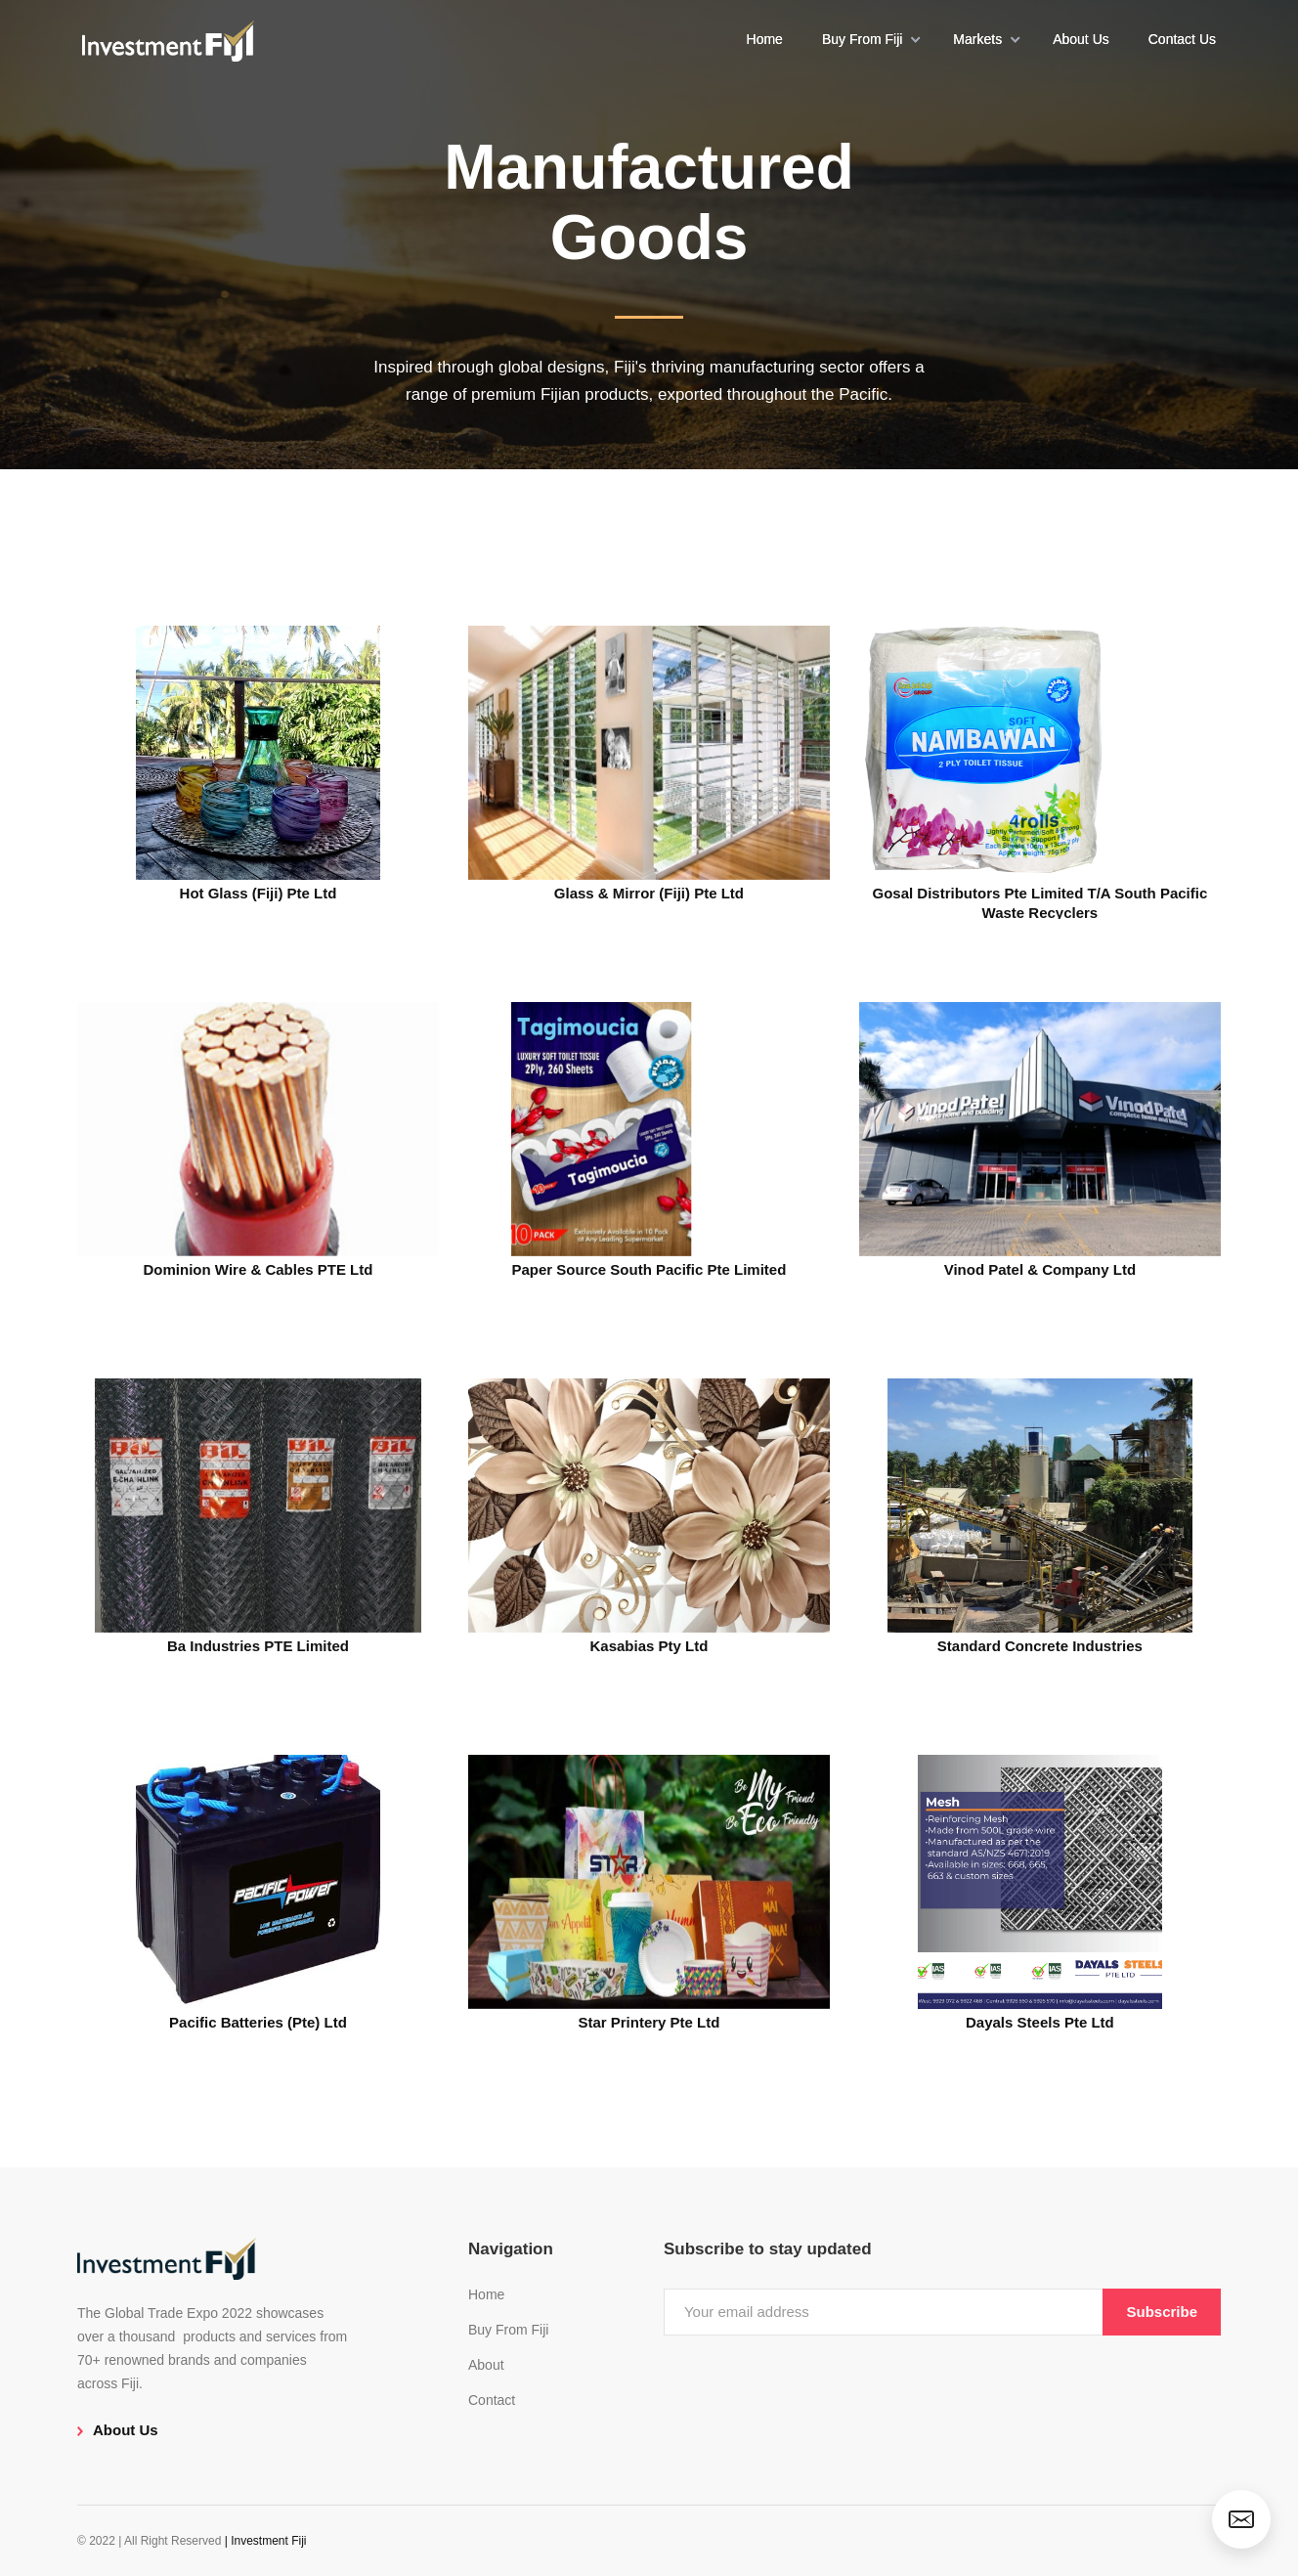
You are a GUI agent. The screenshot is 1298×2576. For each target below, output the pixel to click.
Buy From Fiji (508, 2329)
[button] (867, 39)
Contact (491, 2400)
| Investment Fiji (266, 2541)
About (486, 2365)
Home (765, 39)
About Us (1081, 39)
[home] (168, 39)
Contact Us (1182, 39)
